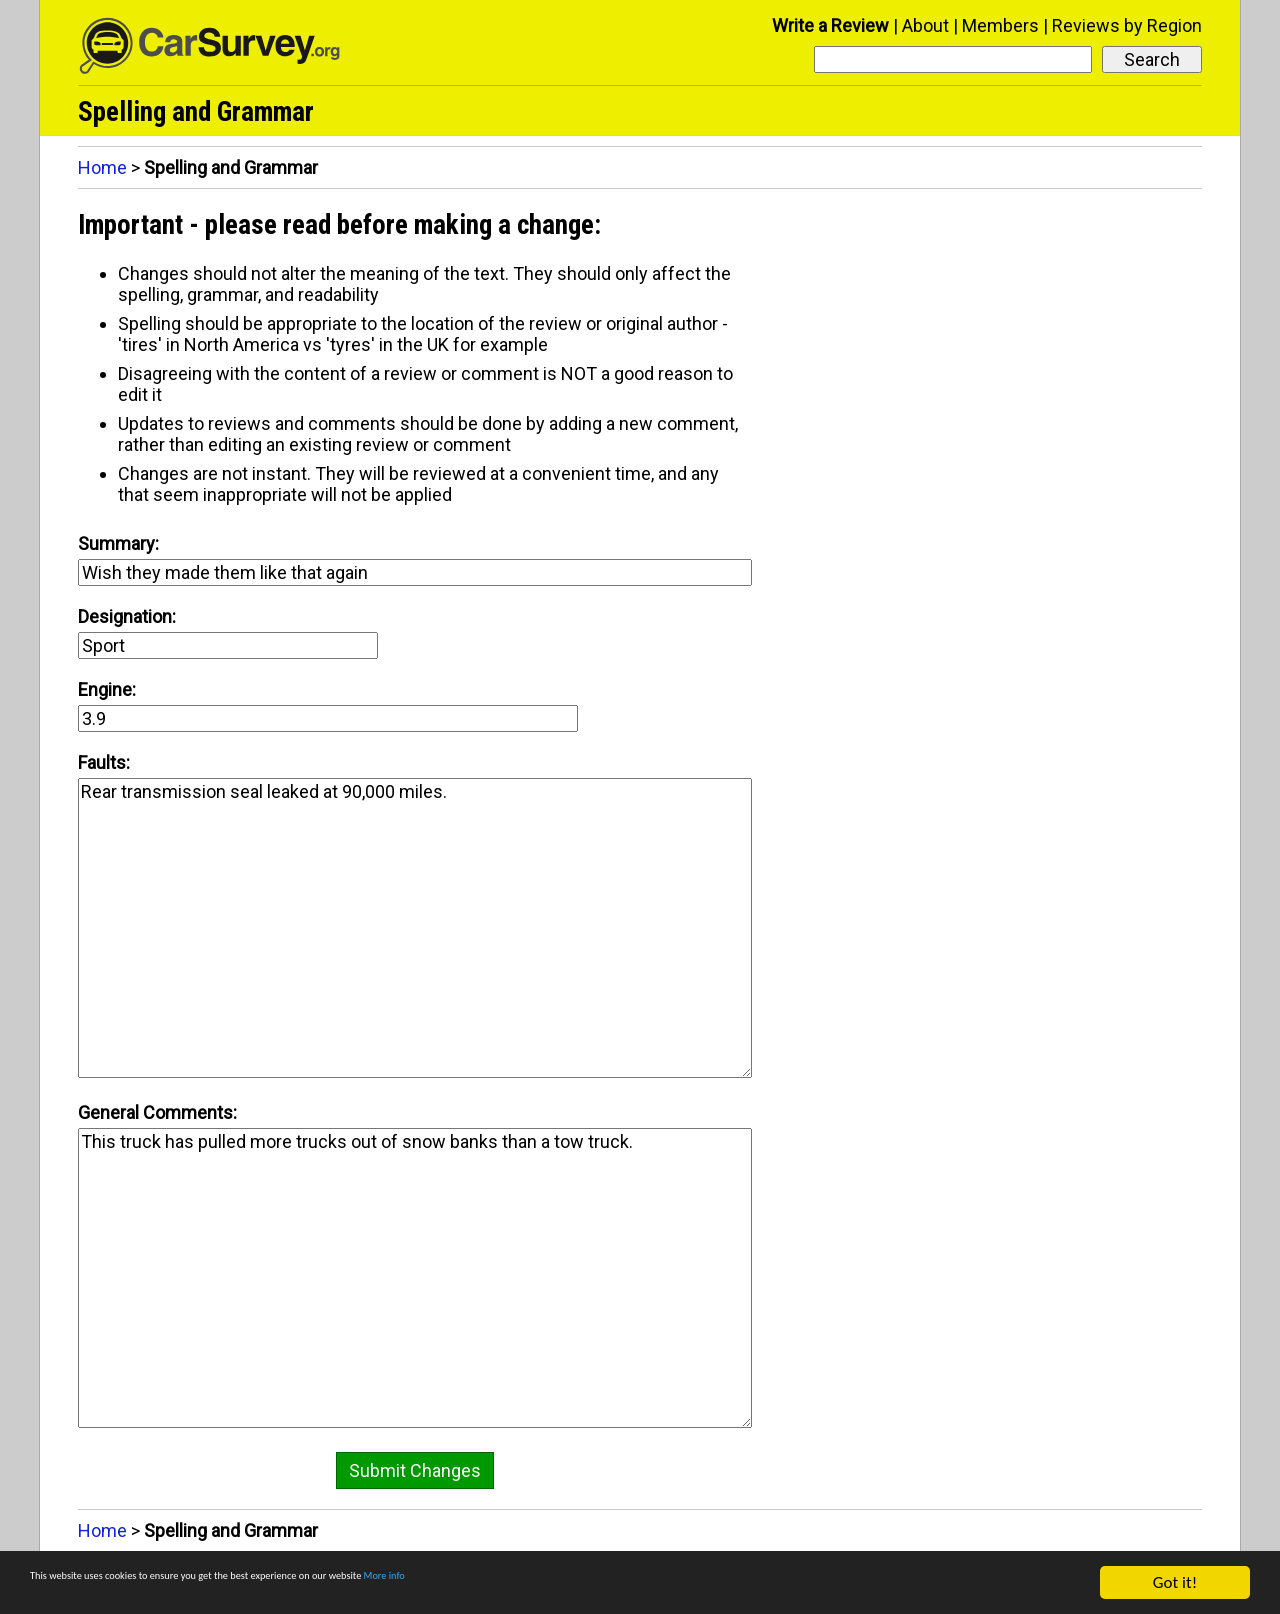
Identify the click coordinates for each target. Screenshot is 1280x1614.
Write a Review (830, 25)
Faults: (104, 762)
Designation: (127, 616)
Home (102, 167)
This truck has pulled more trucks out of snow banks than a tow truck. (415, 1278)
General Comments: (157, 1112)
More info (615, 1587)
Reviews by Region (1127, 25)
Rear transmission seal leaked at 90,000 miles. (415, 928)
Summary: (118, 543)
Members (1000, 25)
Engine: (107, 689)
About (925, 25)
